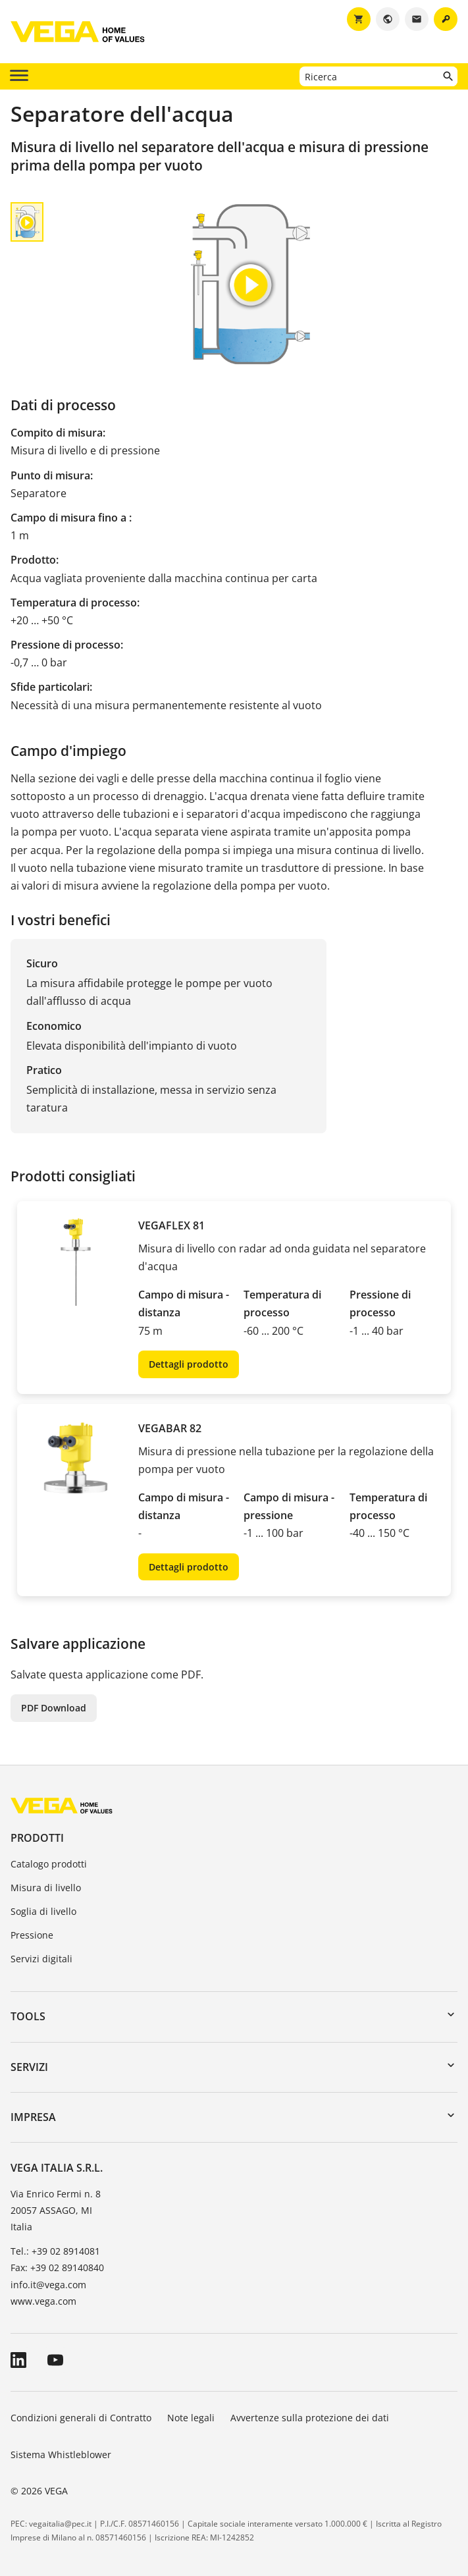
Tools (28, 2016)
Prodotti (37, 1838)
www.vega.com (43, 2301)
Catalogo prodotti (49, 1864)
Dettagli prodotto (188, 1364)
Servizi (29, 2067)
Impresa (33, 2117)
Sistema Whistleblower (61, 2454)
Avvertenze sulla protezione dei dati (309, 2417)
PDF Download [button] (53, 1708)
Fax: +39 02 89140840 (57, 2267)
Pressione (32, 1935)
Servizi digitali (41, 1958)
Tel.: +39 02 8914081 (55, 2251)
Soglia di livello (43, 1911)
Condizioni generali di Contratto (81, 2417)
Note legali (191, 2417)
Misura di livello (46, 1887)
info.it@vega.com (48, 2284)
